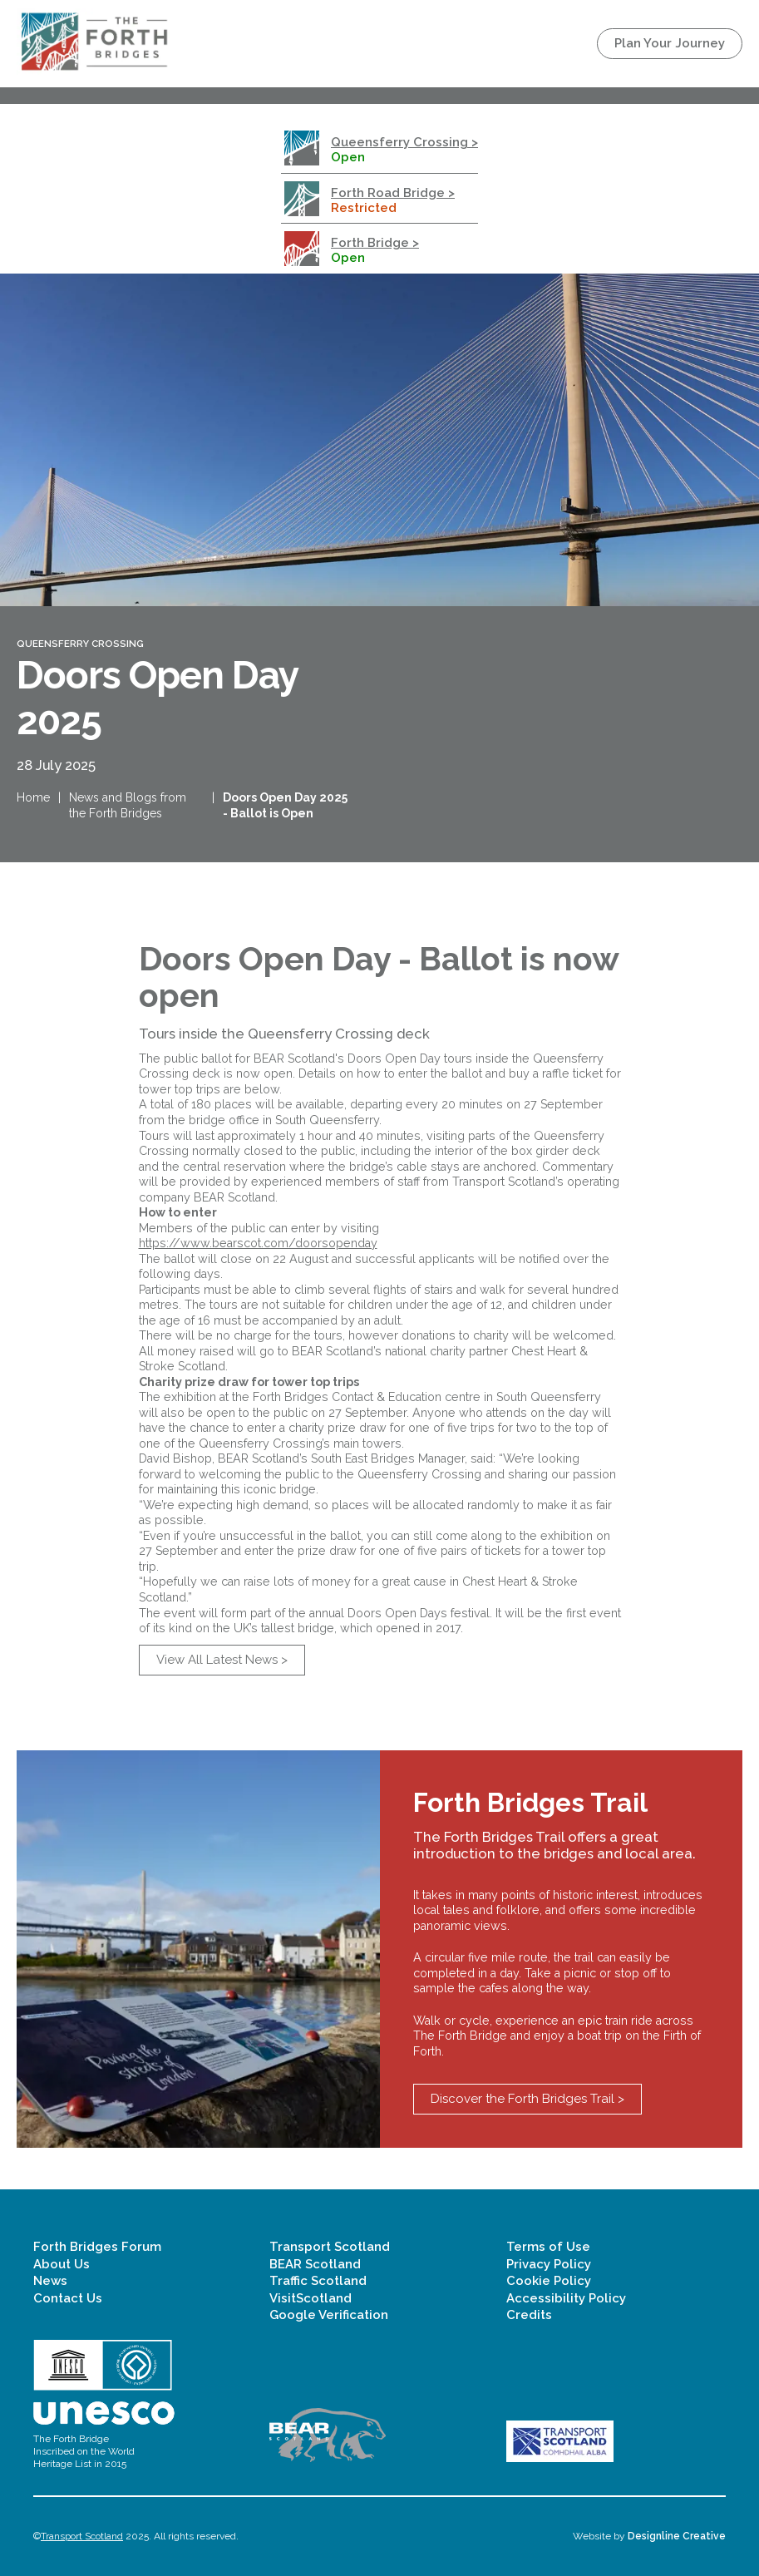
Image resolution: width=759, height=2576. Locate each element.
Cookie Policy (548, 2280)
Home (33, 797)
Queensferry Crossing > (404, 142)
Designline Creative (677, 2536)
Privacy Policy (548, 2264)
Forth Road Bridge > (393, 192)
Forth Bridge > (375, 242)
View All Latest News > (222, 1659)
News (50, 2280)
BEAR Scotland (315, 2264)
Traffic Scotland (318, 2280)
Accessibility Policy (566, 2298)
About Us (61, 2264)
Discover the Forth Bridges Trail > (527, 2098)
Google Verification (328, 2314)
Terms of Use (548, 2246)
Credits (529, 2314)
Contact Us (67, 2298)
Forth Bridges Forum (97, 2246)
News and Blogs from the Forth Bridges (127, 805)
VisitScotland (310, 2298)
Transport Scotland (329, 2246)
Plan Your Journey (669, 43)
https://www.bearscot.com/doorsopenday (258, 1243)
